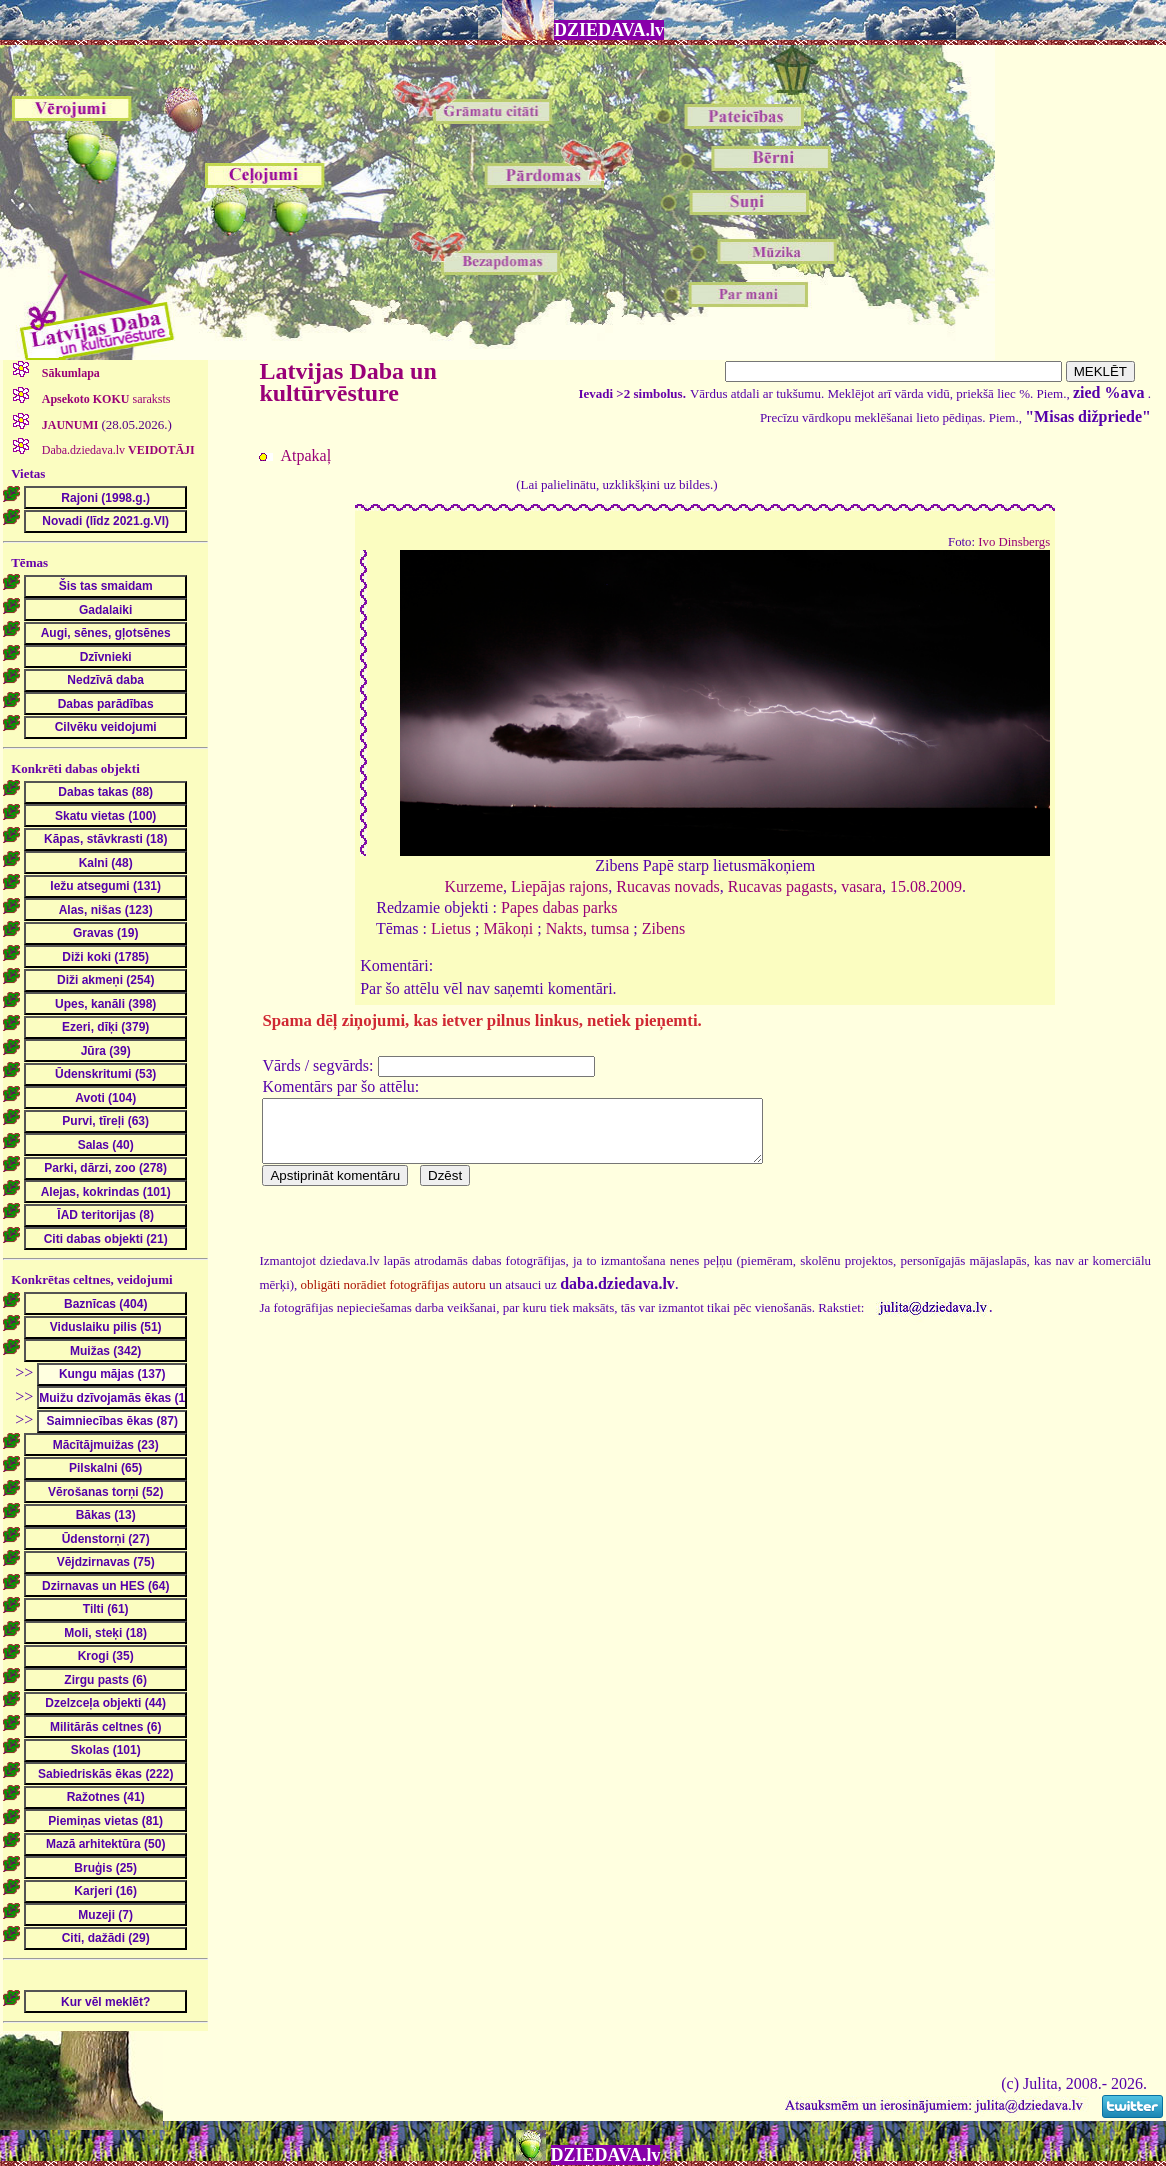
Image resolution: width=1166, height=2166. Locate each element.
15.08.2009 (926, 886)
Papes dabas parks (559, 907)
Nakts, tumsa (588, 928)
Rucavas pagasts (780, 886)
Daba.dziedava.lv (117, 450)
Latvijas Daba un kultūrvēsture (347, 382)
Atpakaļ (305, 455)
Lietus (451, 928)
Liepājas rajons (559, 886)
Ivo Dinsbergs (1014, 542)
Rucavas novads (668, 886)
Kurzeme (473, 886)
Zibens (664, 928)
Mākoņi (508, 928)
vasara (861, 886)
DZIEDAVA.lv (609, 30)
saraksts (105, 399)
